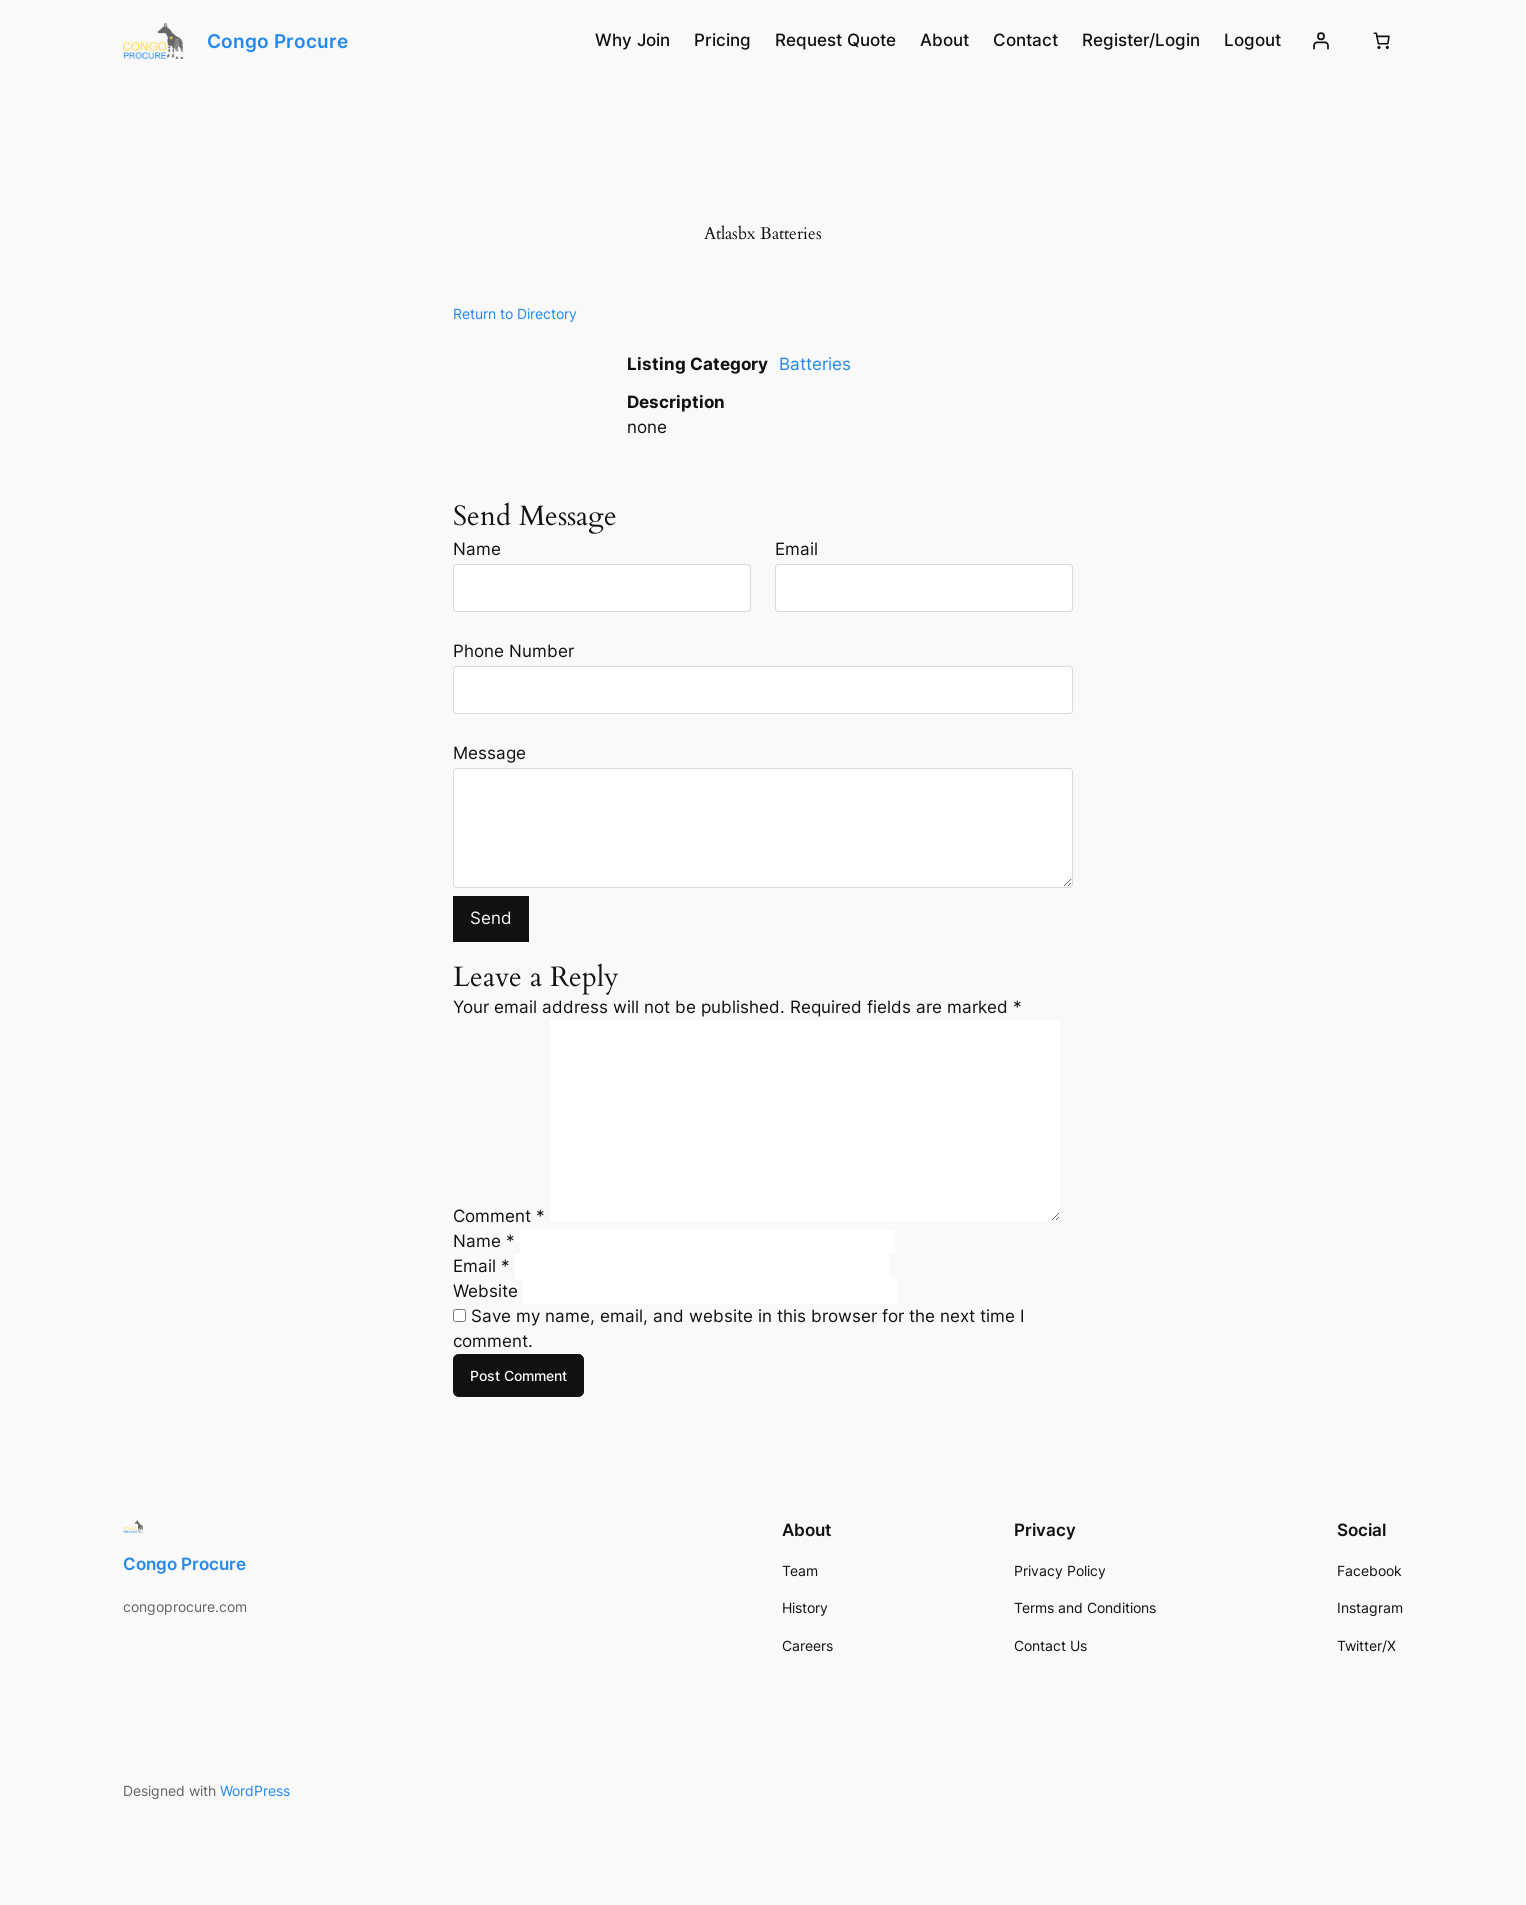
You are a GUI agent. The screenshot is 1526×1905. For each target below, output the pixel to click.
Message (489, 753)
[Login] (1321, 41)
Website (485, 1291)
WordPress (255, 1790)
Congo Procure (277, 41)
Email (796, 549)
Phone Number (513, 651)
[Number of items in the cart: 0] (1382, 41)
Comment (499, 1215)
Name (477, 549)
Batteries (815, 364)
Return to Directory (515, 313)
